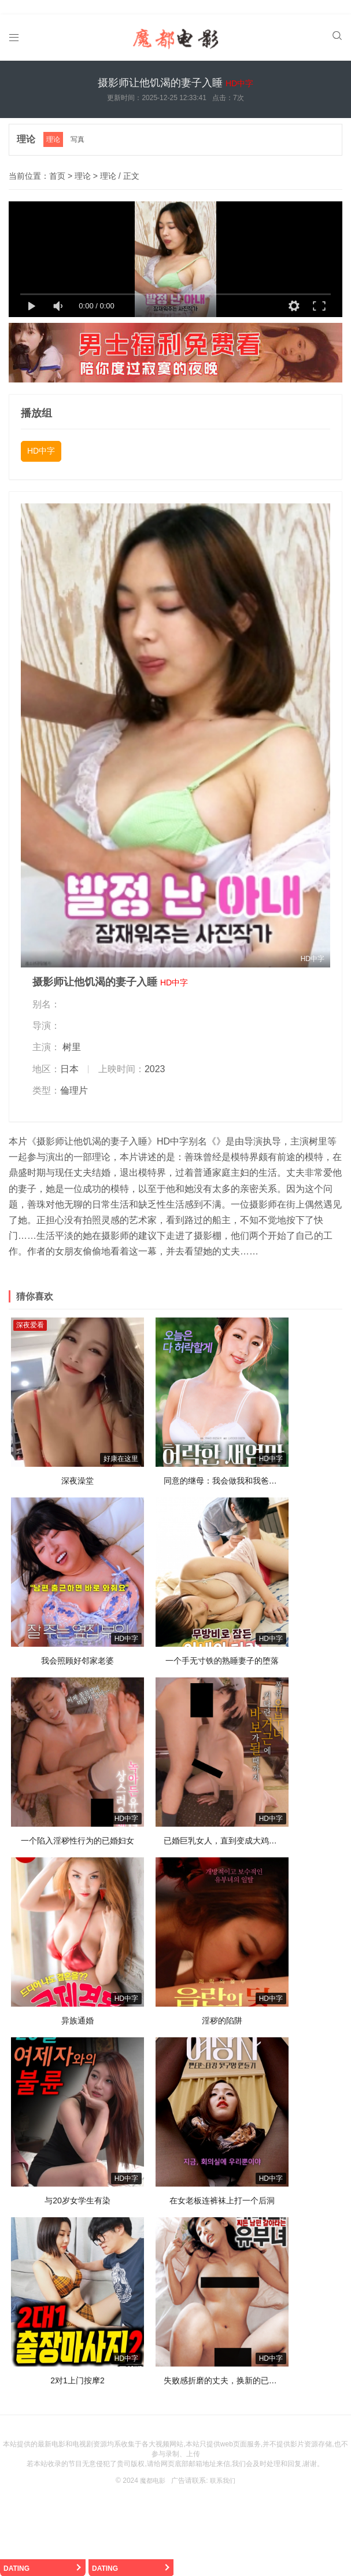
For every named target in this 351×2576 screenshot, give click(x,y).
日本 (69, 1057)
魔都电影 (151, 2468)
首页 (57, 163)
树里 (71, 1035)
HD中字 (41, 438)
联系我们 (224, 2468)
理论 (27, 128)
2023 (155, 1057)
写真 (80, 128)
